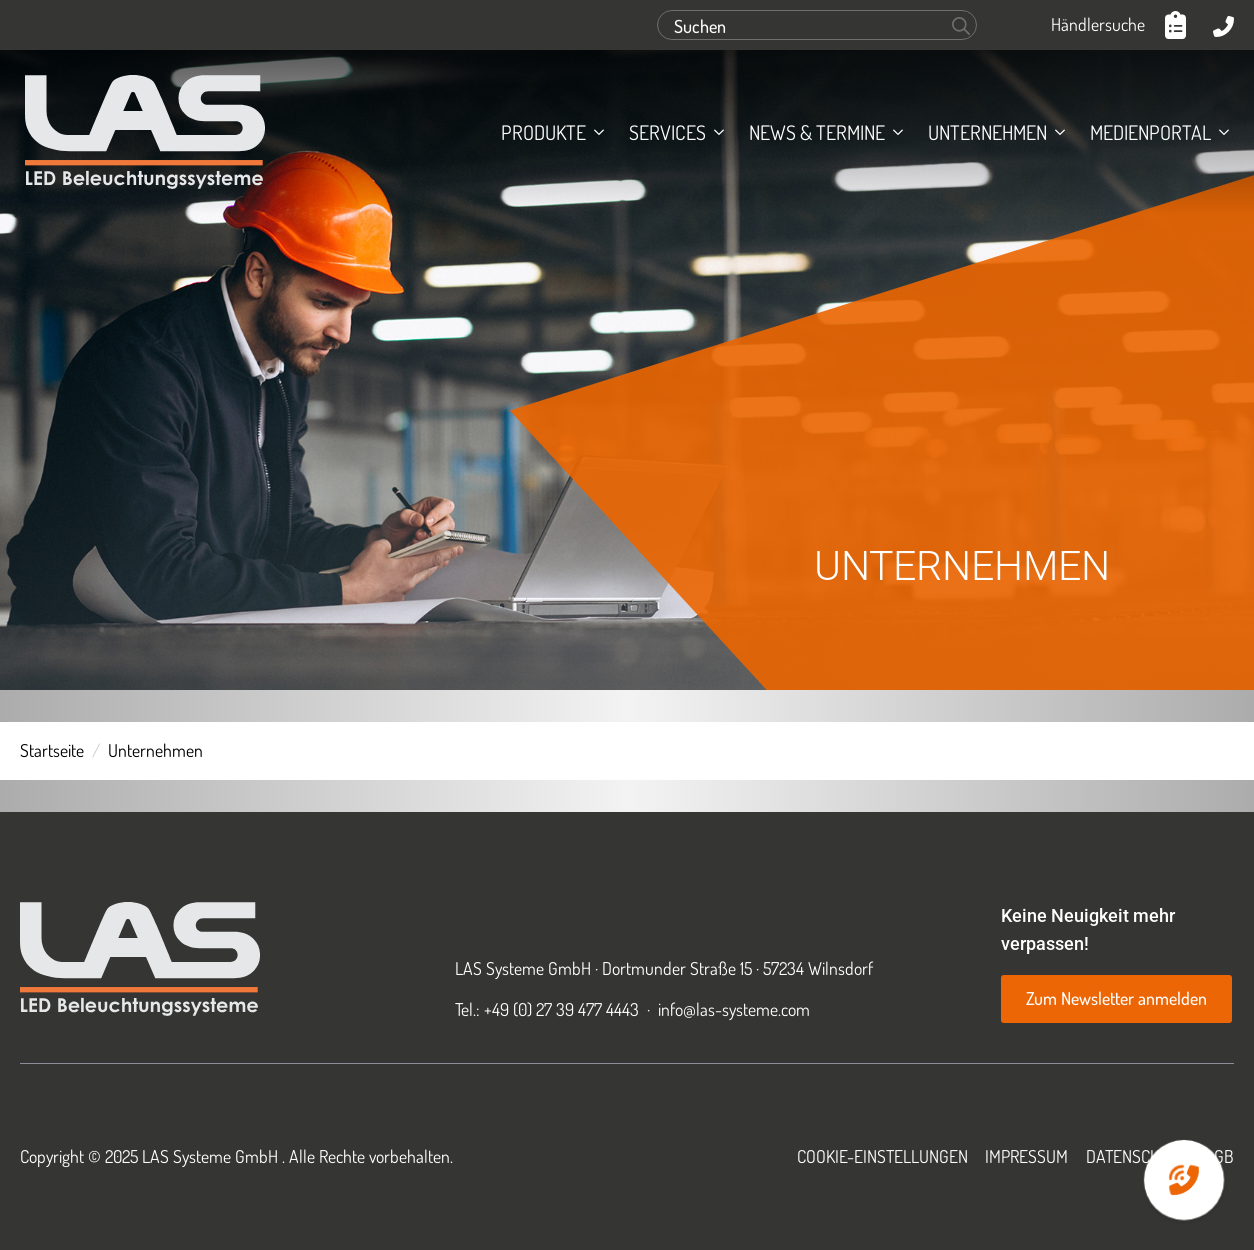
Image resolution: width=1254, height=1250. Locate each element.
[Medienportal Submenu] (1220, 132)
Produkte (543, 132)
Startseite (52, 750)
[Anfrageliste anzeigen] (1179, 25)
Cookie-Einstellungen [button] (882, 1156)
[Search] (961, 26)
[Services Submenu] (715, 132)
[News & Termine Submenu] (894, 132)
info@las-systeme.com (734, 1009)
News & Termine (817, 132)
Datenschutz (1136, 1156)
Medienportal (1150, 132)
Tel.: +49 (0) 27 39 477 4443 (547, 1009)
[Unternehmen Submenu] (1056, 132)
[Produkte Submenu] (595, 132)
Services (667, 132)
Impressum (1026, 1156)
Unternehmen (987, 132)
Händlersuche (1098, 24)
